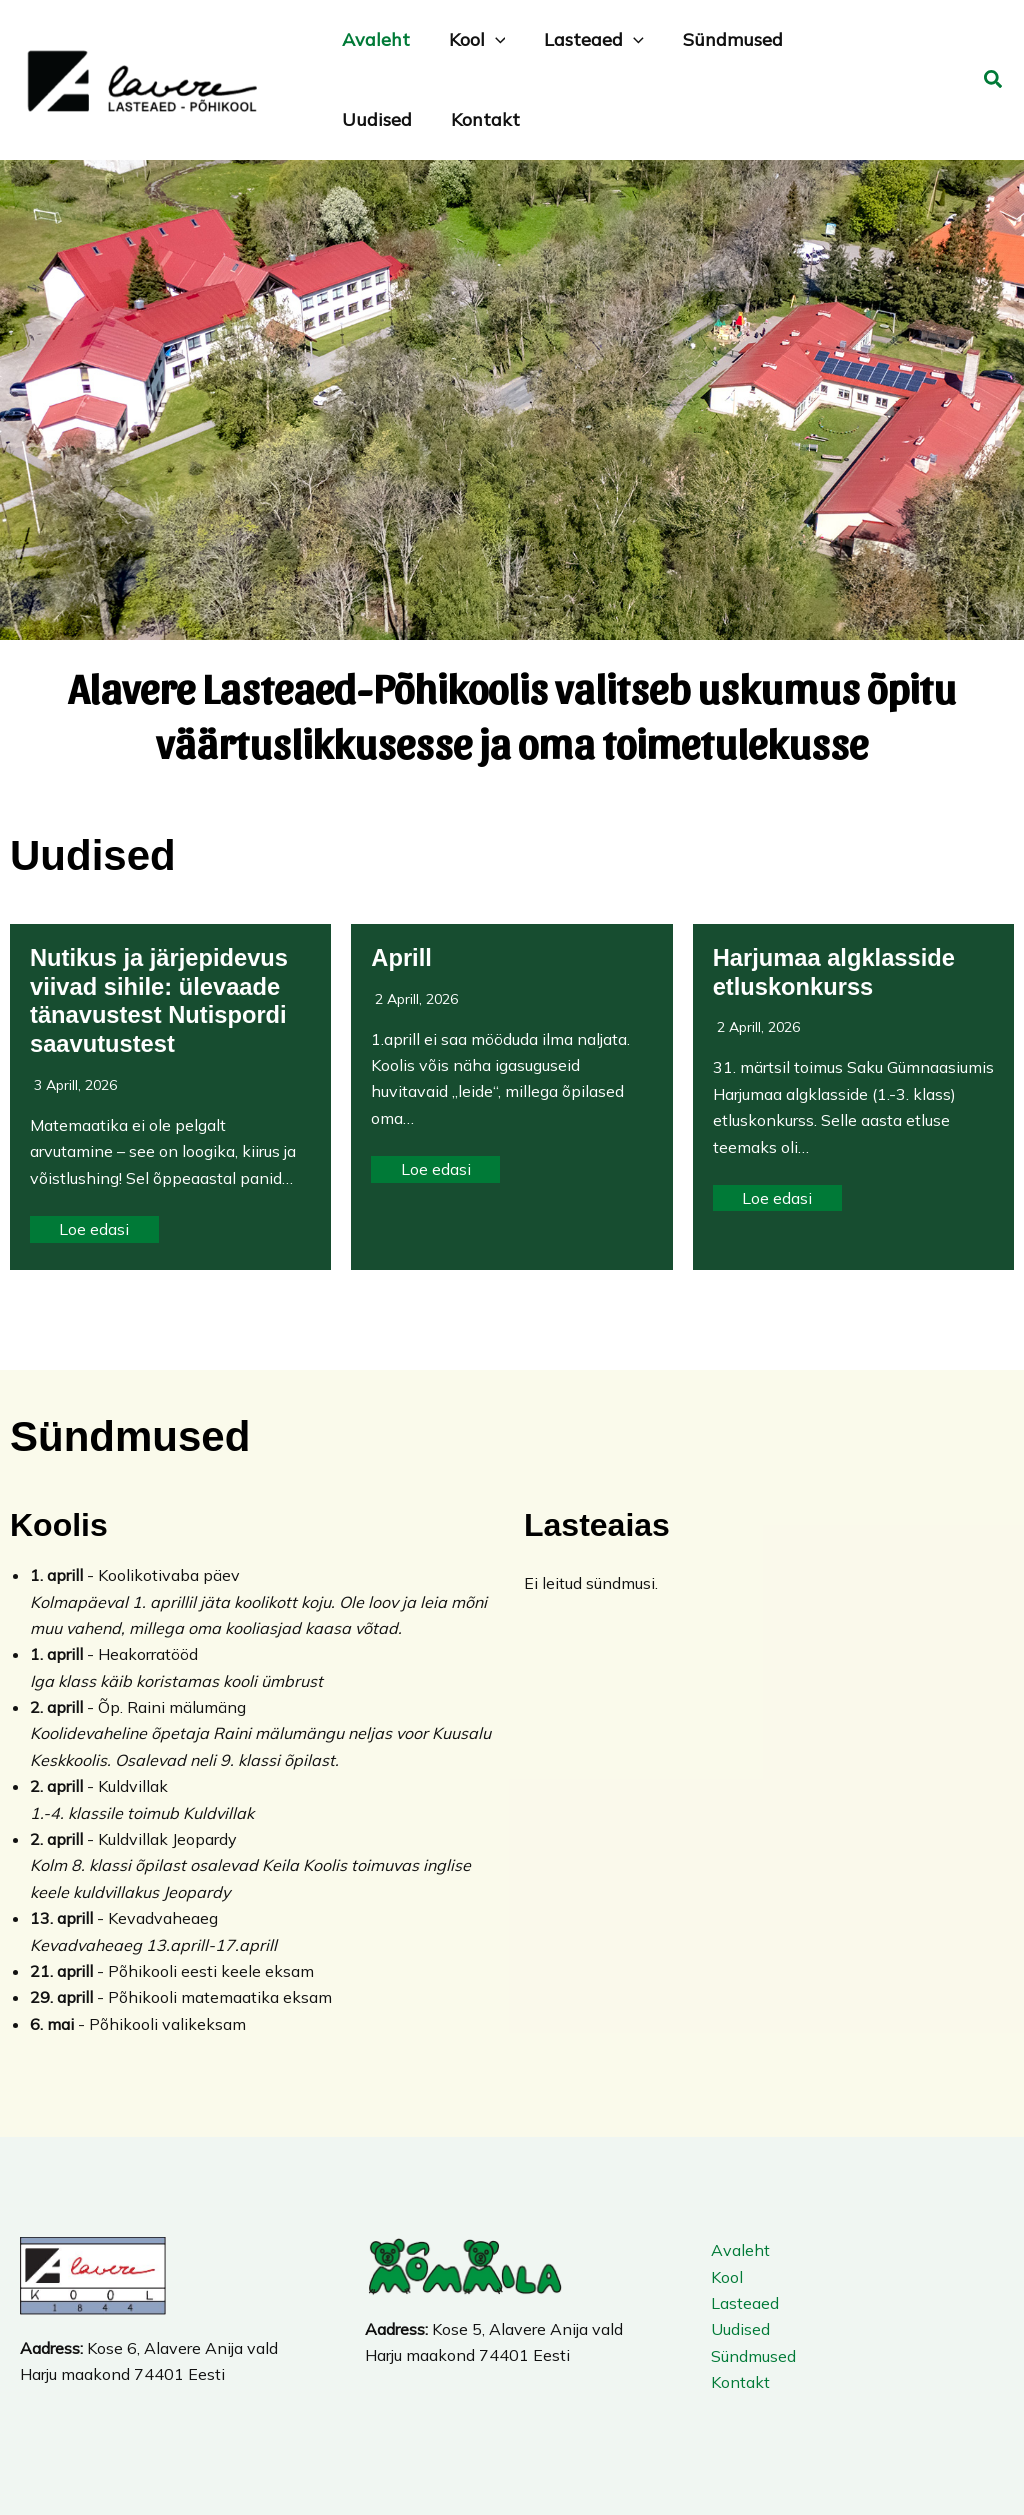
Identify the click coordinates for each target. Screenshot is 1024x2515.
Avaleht (738, 2250)
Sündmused (751, 2356)
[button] (994, 80)
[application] (490, 40)
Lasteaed (743, 2303)
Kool (725, 2277)
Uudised (738, 2329)
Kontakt (738, 2382)
